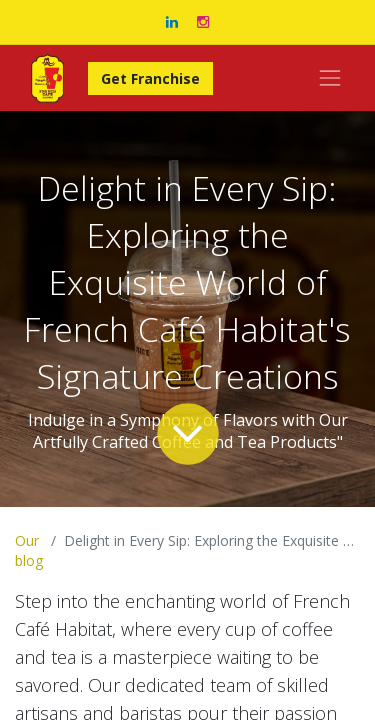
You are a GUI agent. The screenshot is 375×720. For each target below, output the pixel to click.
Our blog (29, 550)
